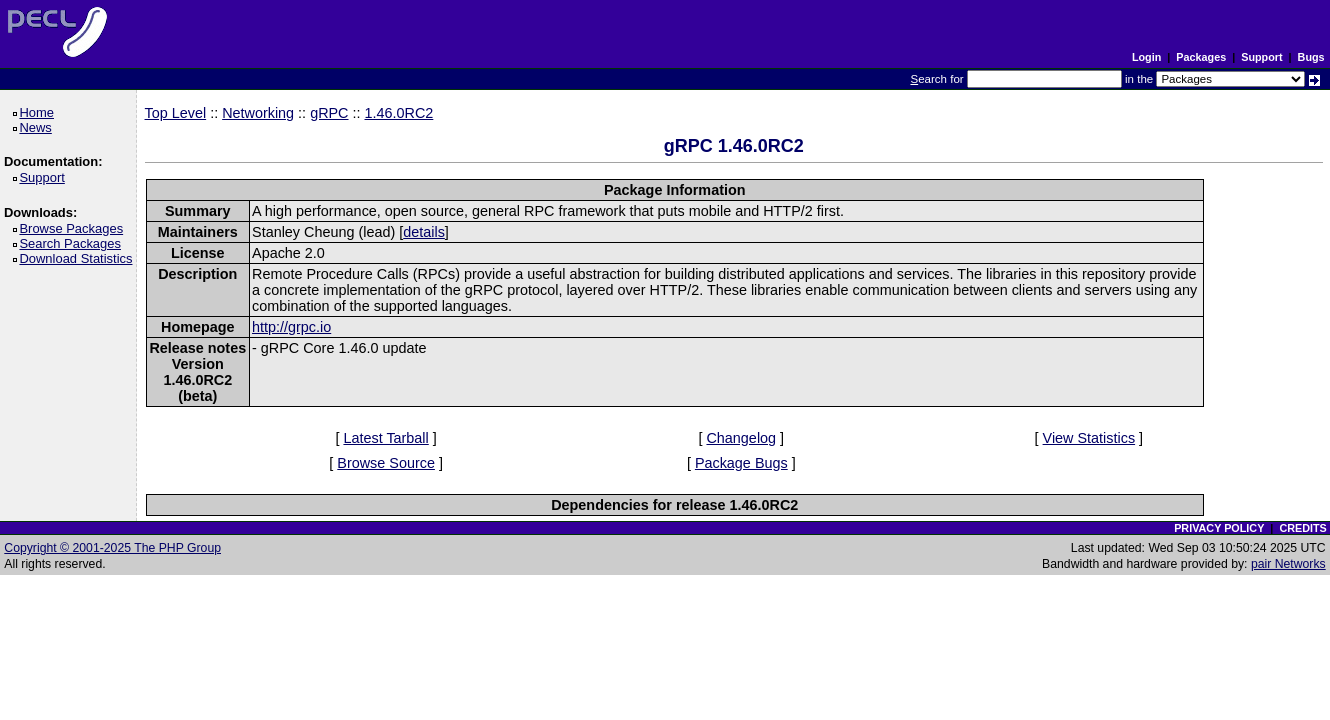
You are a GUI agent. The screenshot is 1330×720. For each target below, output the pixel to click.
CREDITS (1302, 528)
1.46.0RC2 (399, 113)
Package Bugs (741, 463)
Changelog (741, 438)
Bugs (1311, 57)
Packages (1201, 57)
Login (1146, 57)
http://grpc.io (291, 327)
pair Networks (1288, 564)
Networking (258, 113)
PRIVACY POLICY (1219, 528)
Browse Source (386, 463)
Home (39, 112)
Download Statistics (79, 258)
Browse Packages (74, 228)
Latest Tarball (385, 438)
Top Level (176, 113)
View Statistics (1089, 438)
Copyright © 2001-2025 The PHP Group (112, 548)
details (424, 232)
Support (1261, 57)
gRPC (329, 113)
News (38, 127)
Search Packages (73, 243)
